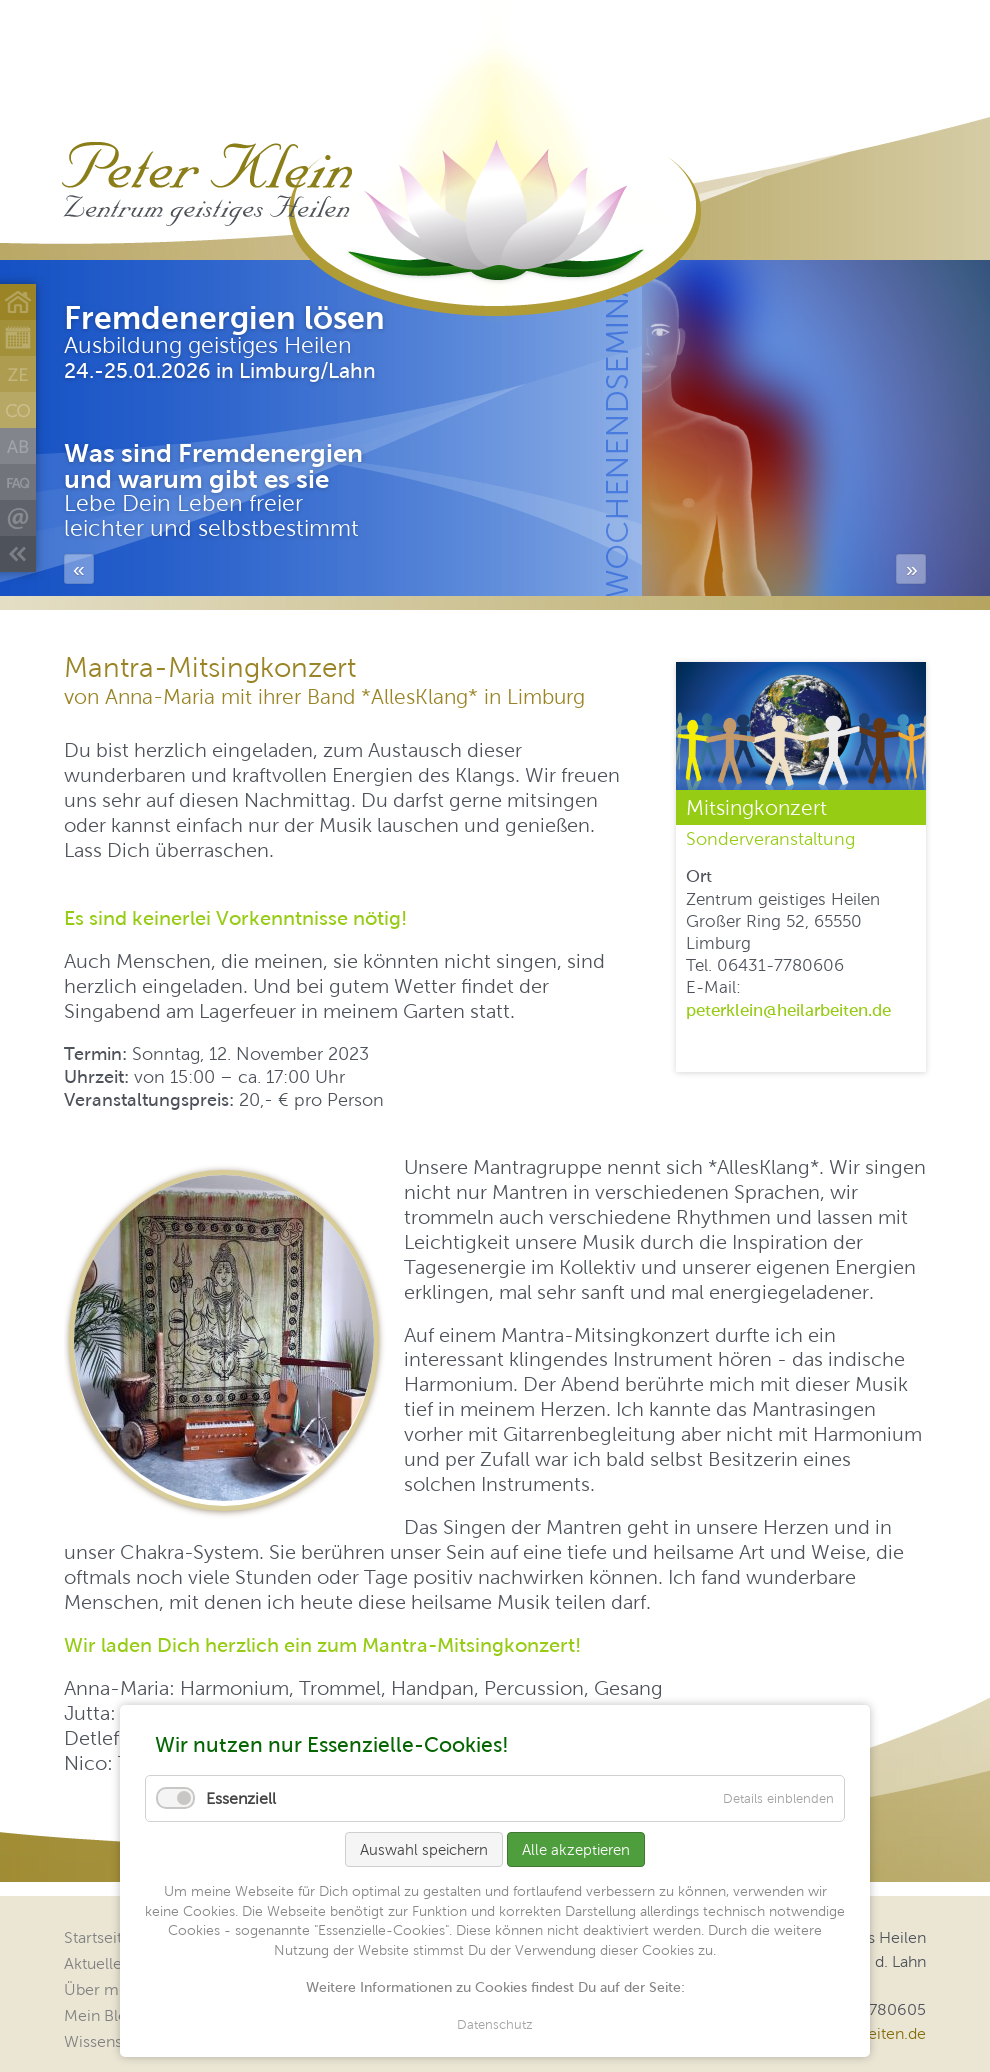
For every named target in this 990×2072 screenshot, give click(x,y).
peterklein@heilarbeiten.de (788, 1010)
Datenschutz (495, 2024)
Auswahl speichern (424, 1849)
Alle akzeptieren (576, 1849)
